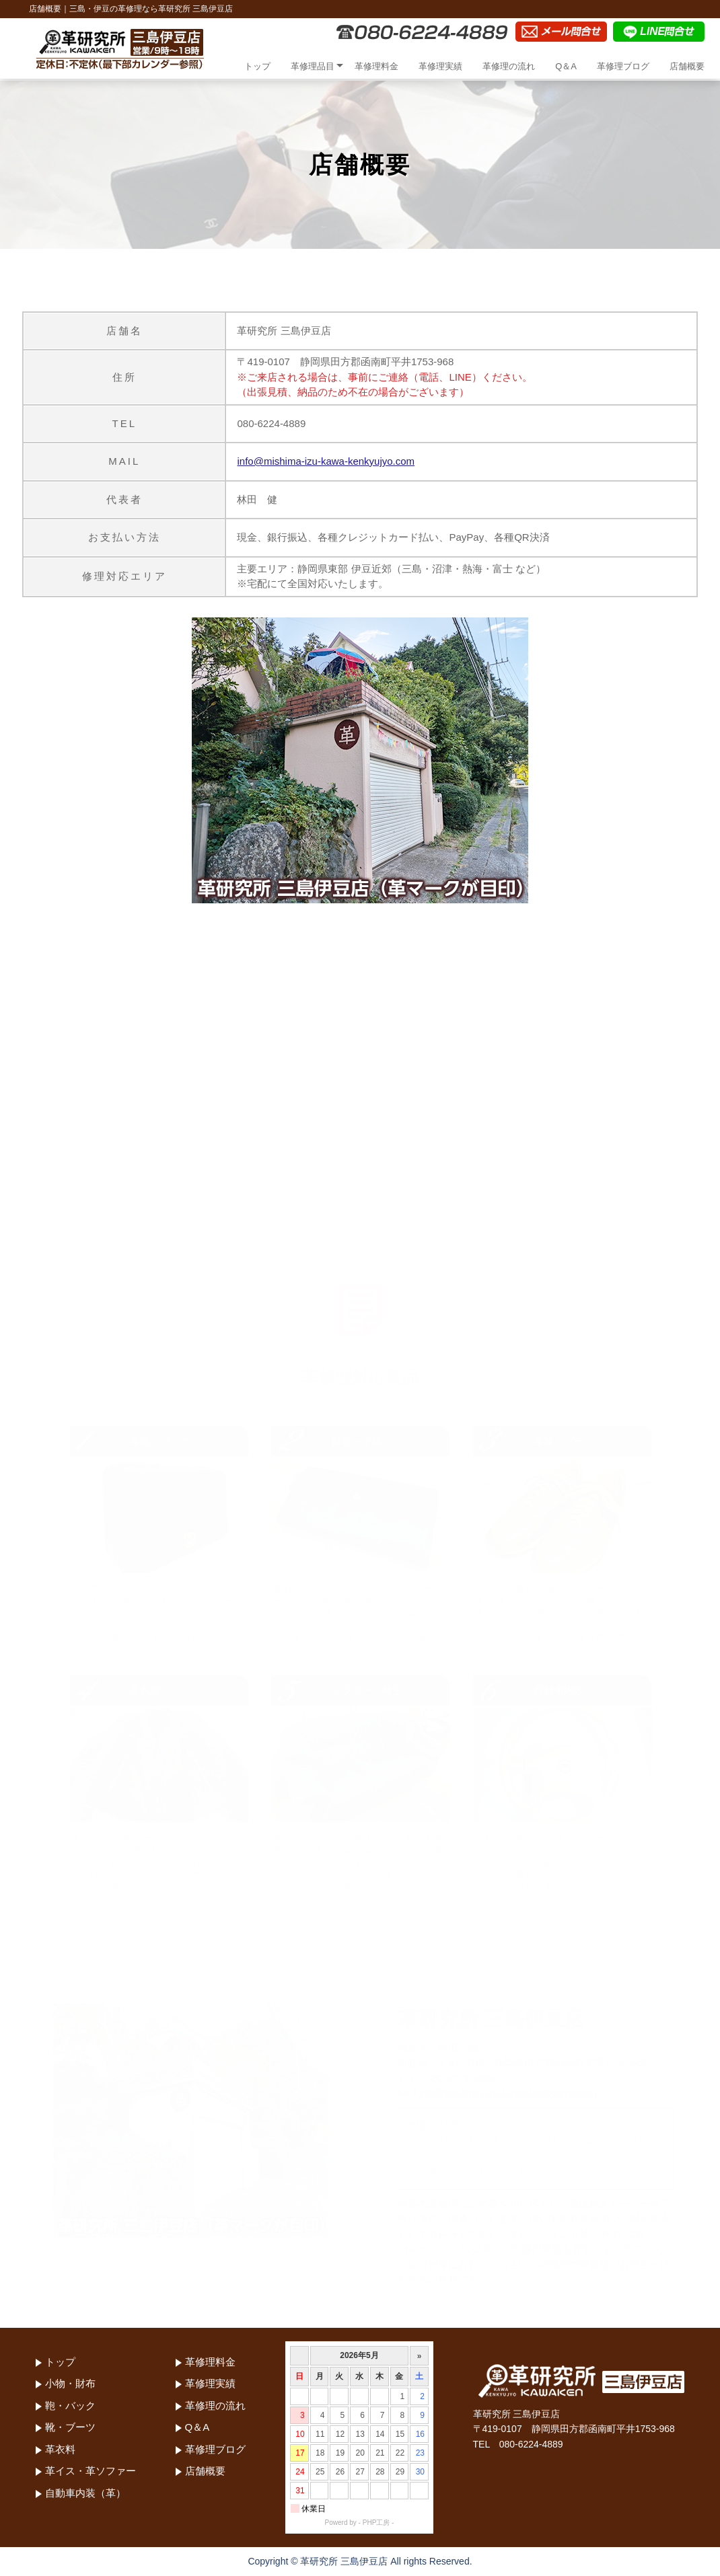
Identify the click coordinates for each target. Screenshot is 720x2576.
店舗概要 (687, 66)
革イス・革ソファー (90, 2470)
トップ (257, 66)
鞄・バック (70, 2405)
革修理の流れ (508, 66)
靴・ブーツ (70, 2427)
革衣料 (60, 2449)
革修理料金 (376, 66)
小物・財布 (70, 2383)
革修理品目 (312, 66)
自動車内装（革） (85, 2493)
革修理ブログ (623, 66)
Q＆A (566, 66)
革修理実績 (440, 66)
